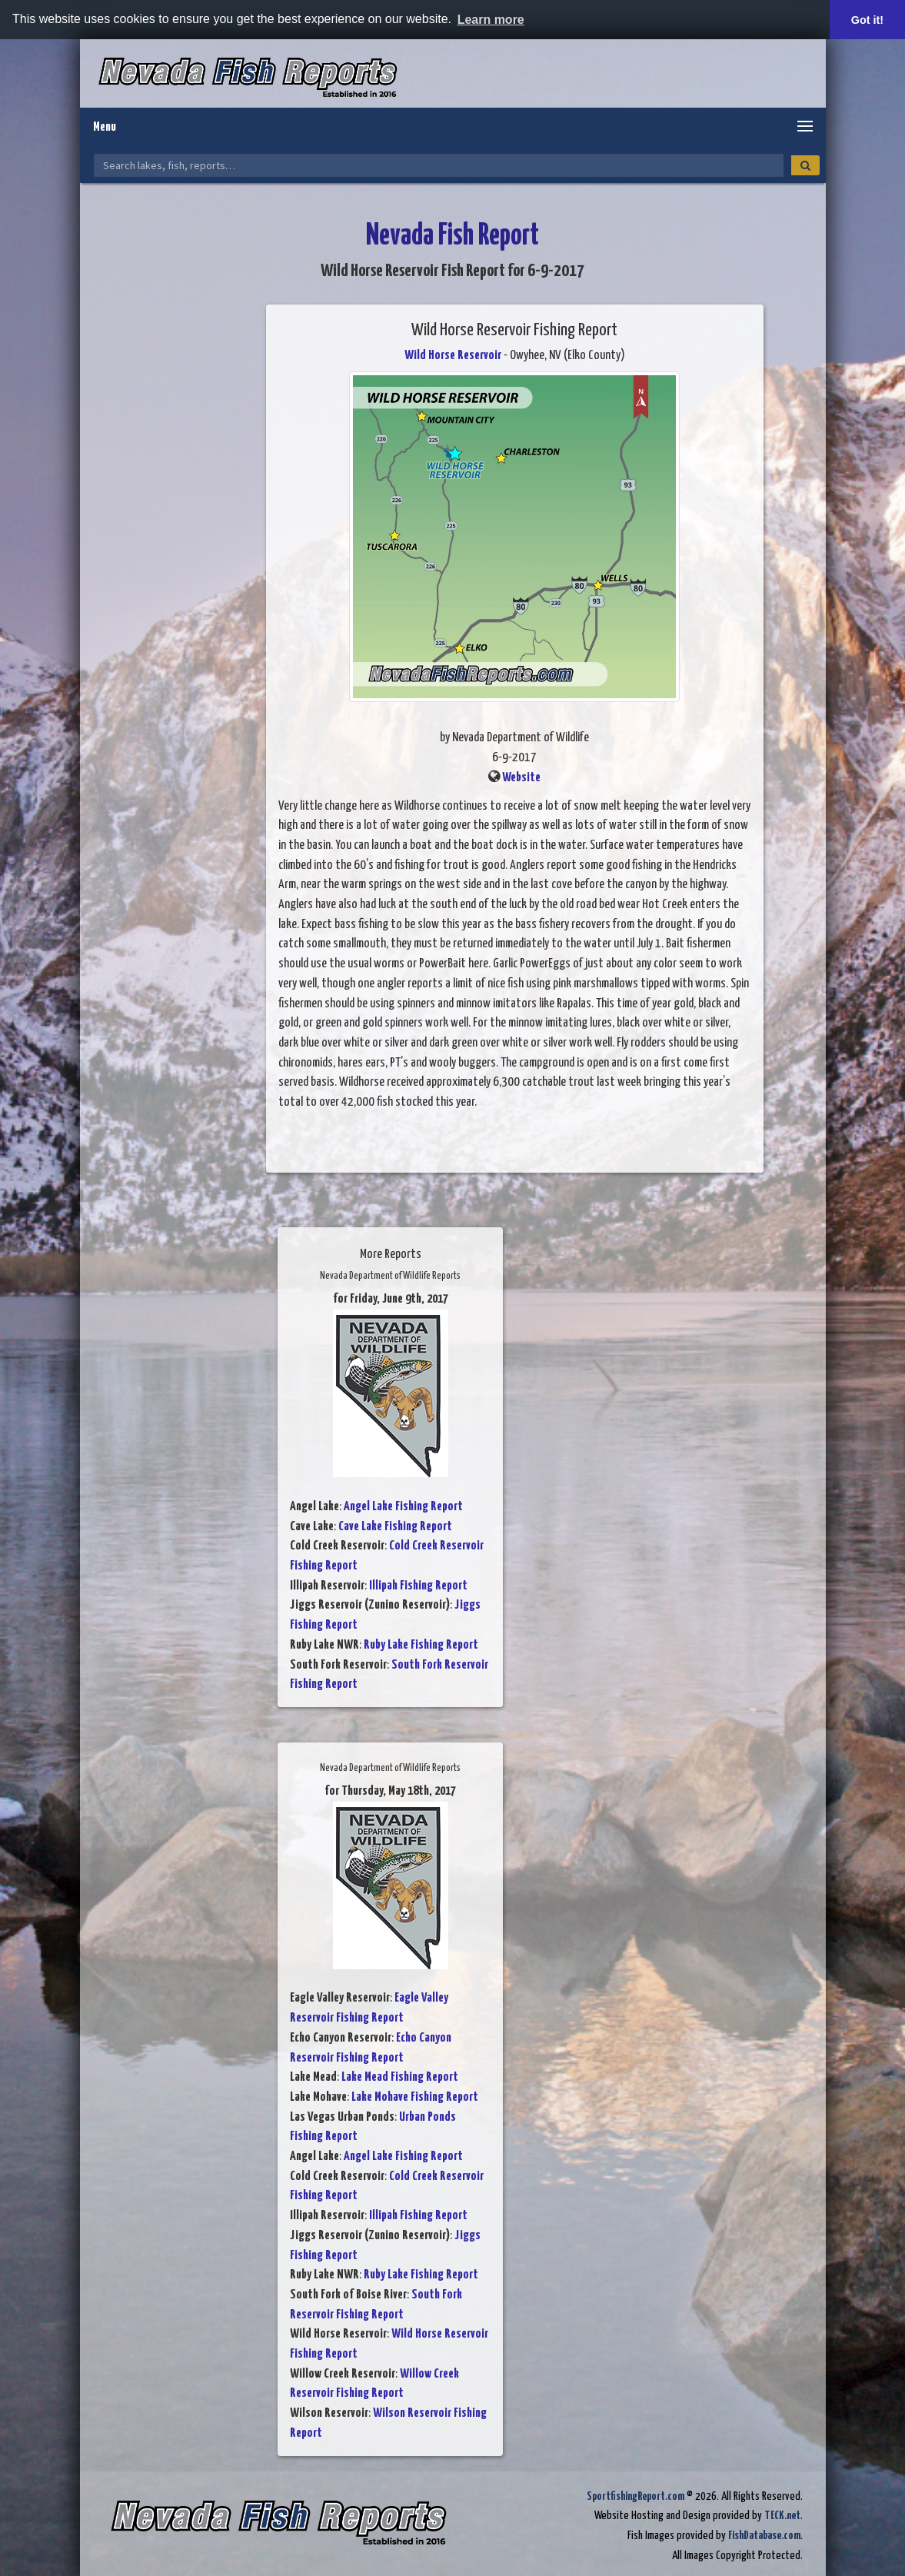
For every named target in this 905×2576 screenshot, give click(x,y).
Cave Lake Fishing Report (395, 1526)
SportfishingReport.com (635, 2496)
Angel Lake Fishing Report (403, 1506)
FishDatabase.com (764, 2535)
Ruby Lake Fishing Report (421, 1645)
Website (521, 777)
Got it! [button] (867, 20)
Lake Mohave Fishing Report (414, 2097)
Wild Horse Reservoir (452, 355)
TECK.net (782, 2515)
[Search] (805, 165)
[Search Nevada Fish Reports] (439, 165)
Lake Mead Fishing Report (399, 2077)
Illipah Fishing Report (418, 1586)
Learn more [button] (490, 19)
